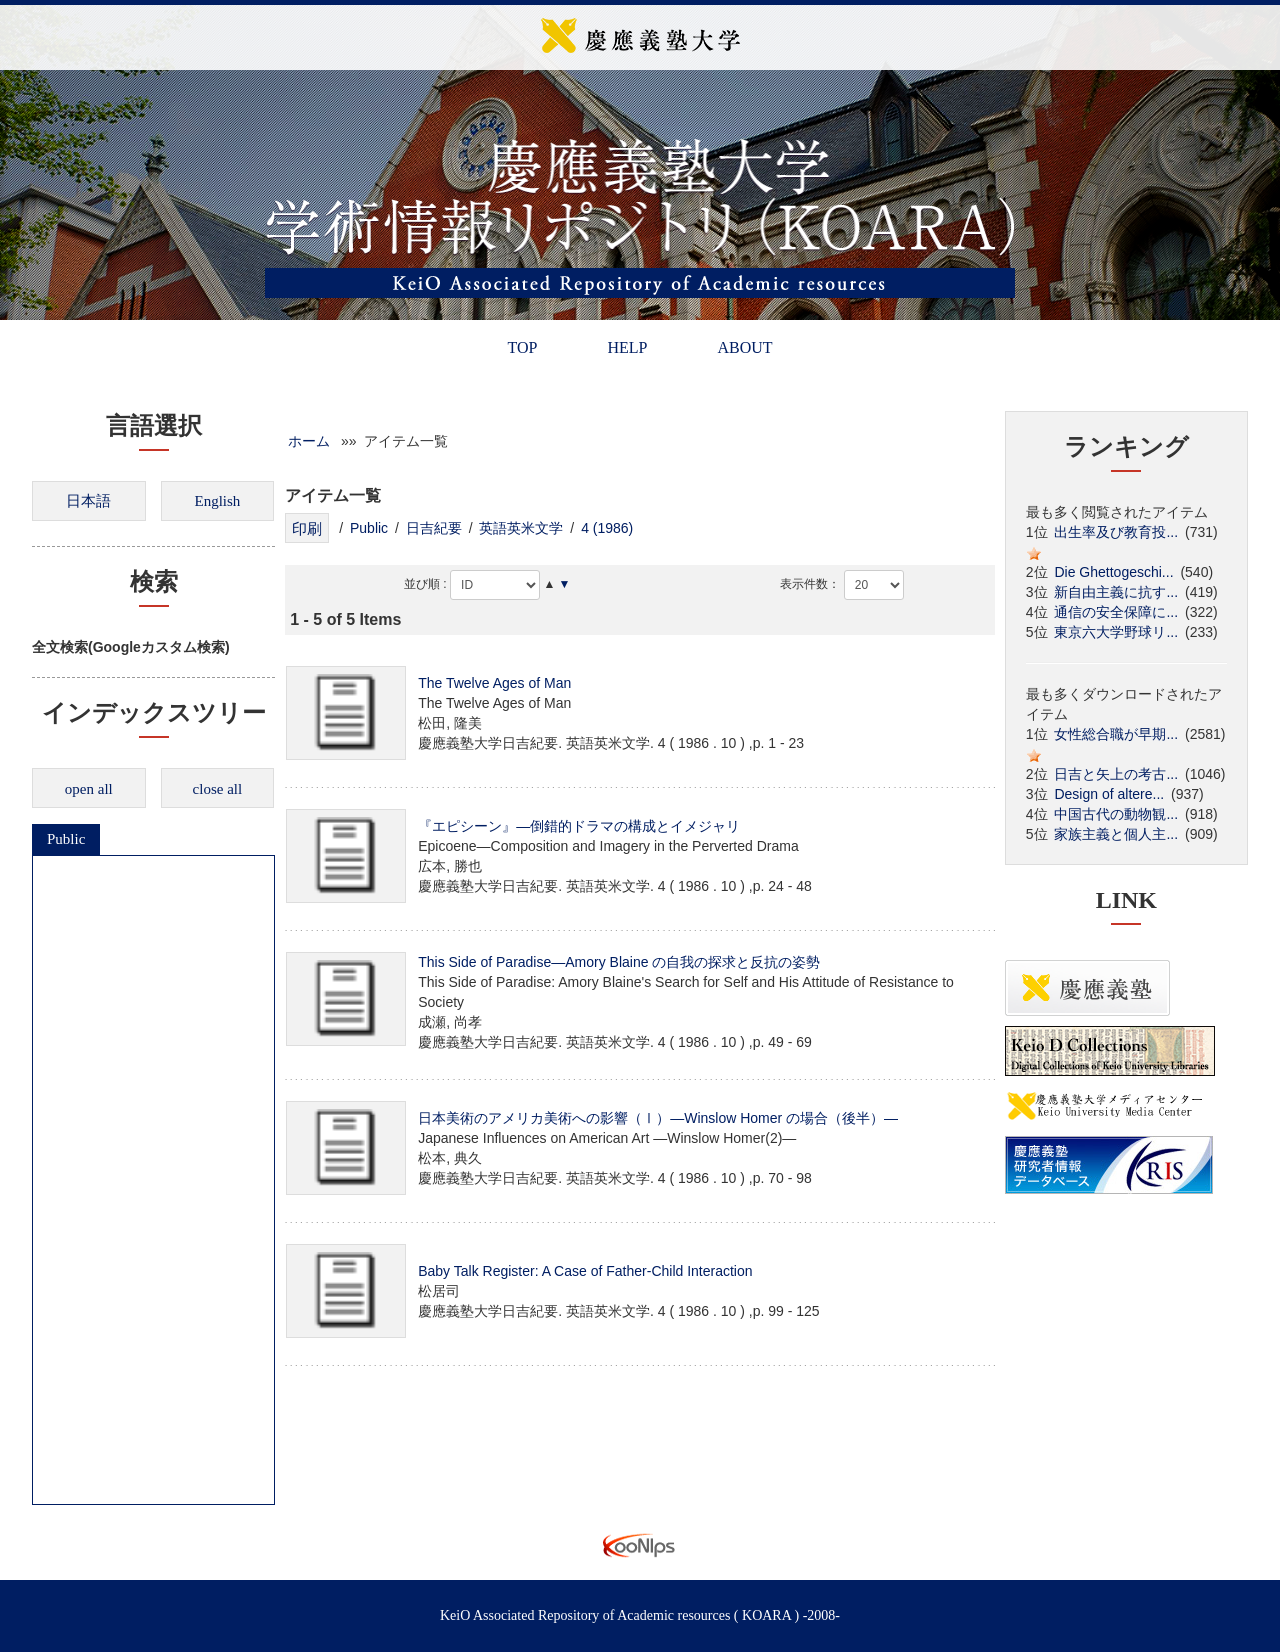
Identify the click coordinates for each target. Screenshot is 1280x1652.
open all (89, 789)
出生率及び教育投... (1116, 532)
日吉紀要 (434, 528)
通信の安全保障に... (1116, 612)
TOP (522, 347)
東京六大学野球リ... (1116, 632)
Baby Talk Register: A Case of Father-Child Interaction (585, 1271)
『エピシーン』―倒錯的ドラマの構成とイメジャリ (579, 826)
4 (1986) (607, 528)
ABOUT (744, 347)
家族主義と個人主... (1116, 834)
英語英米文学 (521, 528)
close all (218, 789)
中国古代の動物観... (1116, 814)
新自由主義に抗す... (1116, 592)
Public (66, 839)
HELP (627, 347)
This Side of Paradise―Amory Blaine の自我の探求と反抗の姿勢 (619, 962)
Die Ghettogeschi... (1113, 572)
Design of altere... (1109, 794)
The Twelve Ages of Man (494, 683)
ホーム (309, 441)
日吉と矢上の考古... (1116, 774)
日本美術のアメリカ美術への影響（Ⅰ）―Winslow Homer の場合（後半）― (658, 1118)
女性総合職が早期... (1116, 734)
